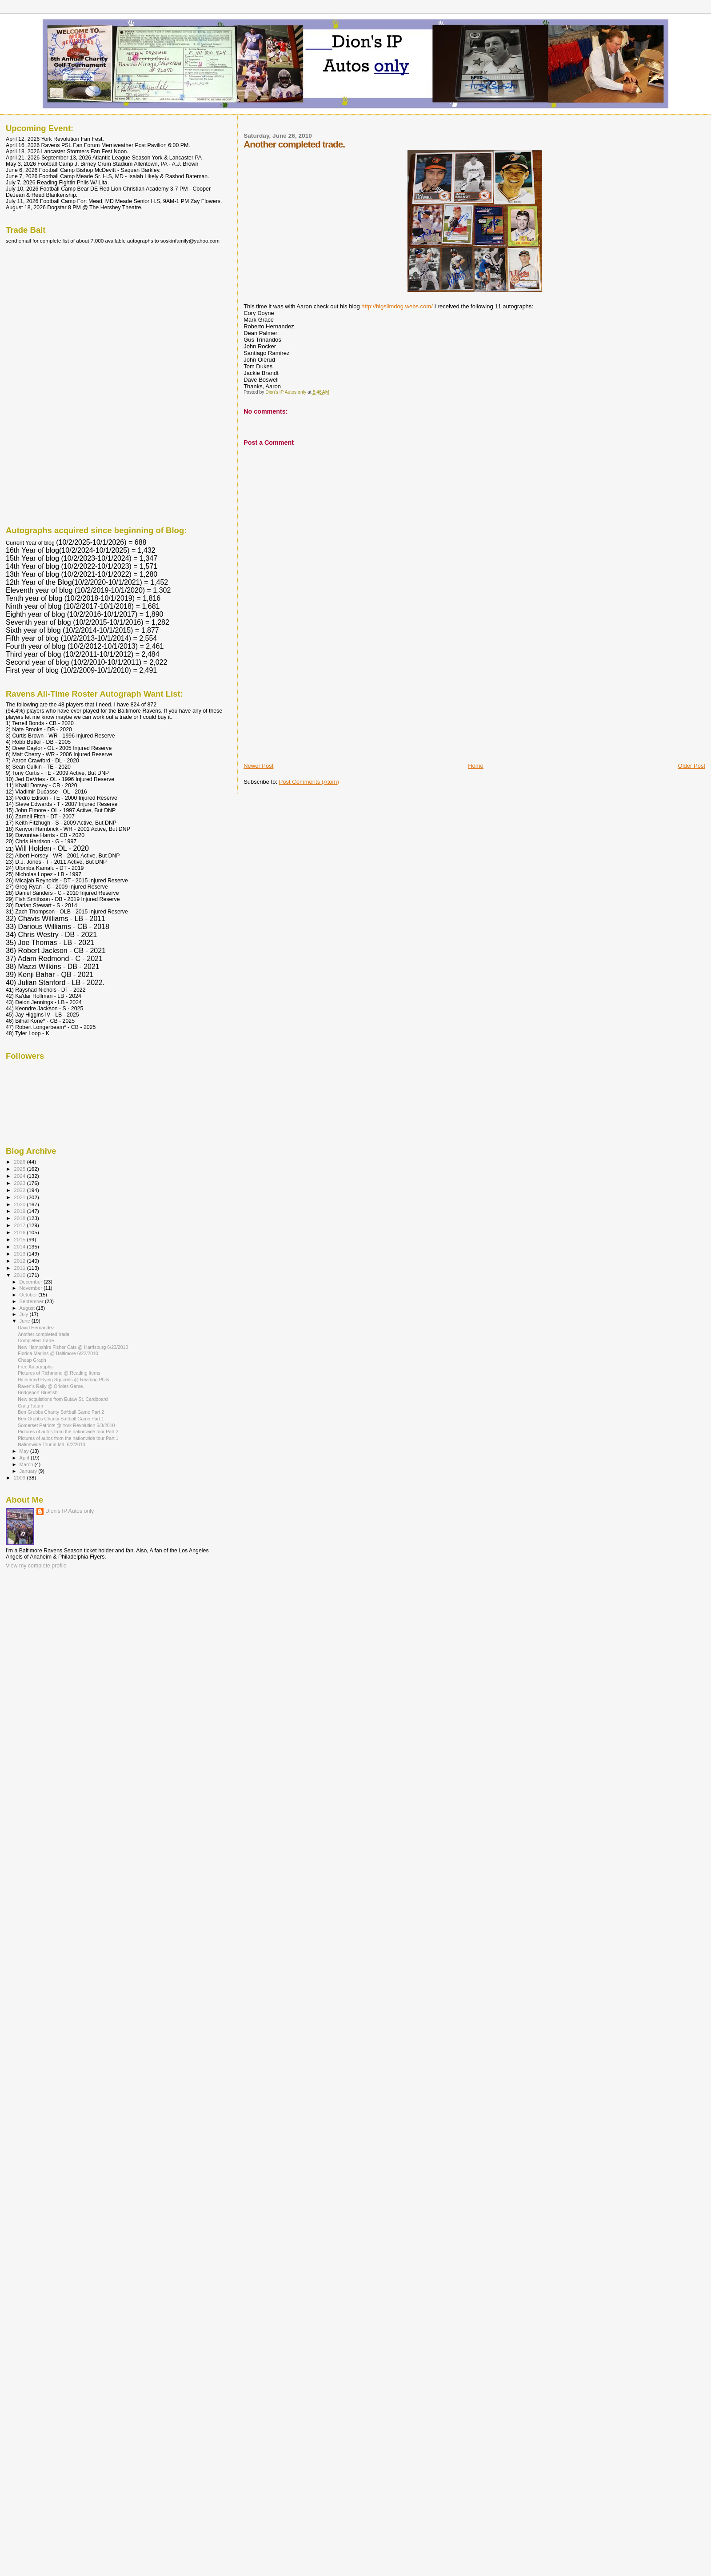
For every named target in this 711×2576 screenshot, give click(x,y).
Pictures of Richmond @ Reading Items (59, 1373)
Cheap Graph (32, 1360)
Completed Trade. (36, 1340)
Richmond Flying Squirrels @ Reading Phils (63, 1379)
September (32, 1301)
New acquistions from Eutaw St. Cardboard (63, 1399)
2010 (20, 1275)
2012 (20, 1261)
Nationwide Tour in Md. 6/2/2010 (51, 1444)
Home (475, 765)
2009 (20, 1477)
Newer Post (258, 765)
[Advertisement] (310, 699)
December (32, 1281)
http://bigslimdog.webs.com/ (396, 306)
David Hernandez (36, 1327)
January (29, 1471)
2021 (20, 1197)
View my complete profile (36, 1566)
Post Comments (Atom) (309, 781)
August (28, 1308)
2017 (20, 1225)
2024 (20, 1176)
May (25, 1451)
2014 (20, 1246)
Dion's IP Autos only (69, 1511)
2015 (20, 1239)
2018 (20, 1218)
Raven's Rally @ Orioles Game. (51, 1386)
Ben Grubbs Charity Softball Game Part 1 (61, 1418)
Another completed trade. (44, 1334)
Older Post (691, 765)
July (25, 1314)
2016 (20, 1232)
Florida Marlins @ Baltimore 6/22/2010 (58, 1353)
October (29, 1294)
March (27, 1464)
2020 (20, 1204)
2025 (20, 1169)
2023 (20, 1183)
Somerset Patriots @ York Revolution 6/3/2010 (66, 1425)
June (26, 1321)
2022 (20, 1190)
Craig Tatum (30, 1405)
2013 (20, 1253)
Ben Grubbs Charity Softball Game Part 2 (61, 1412)
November (32, 1288)
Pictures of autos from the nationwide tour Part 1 (68, 1438)
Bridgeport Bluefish (37, 1392)
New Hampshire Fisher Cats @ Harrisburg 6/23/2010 (73, 1347)
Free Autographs (35, 1366)
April (25, 1457)
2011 (20, 1268)
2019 (20, 1211)
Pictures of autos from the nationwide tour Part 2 (68, 1431)
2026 (20, 1161)
